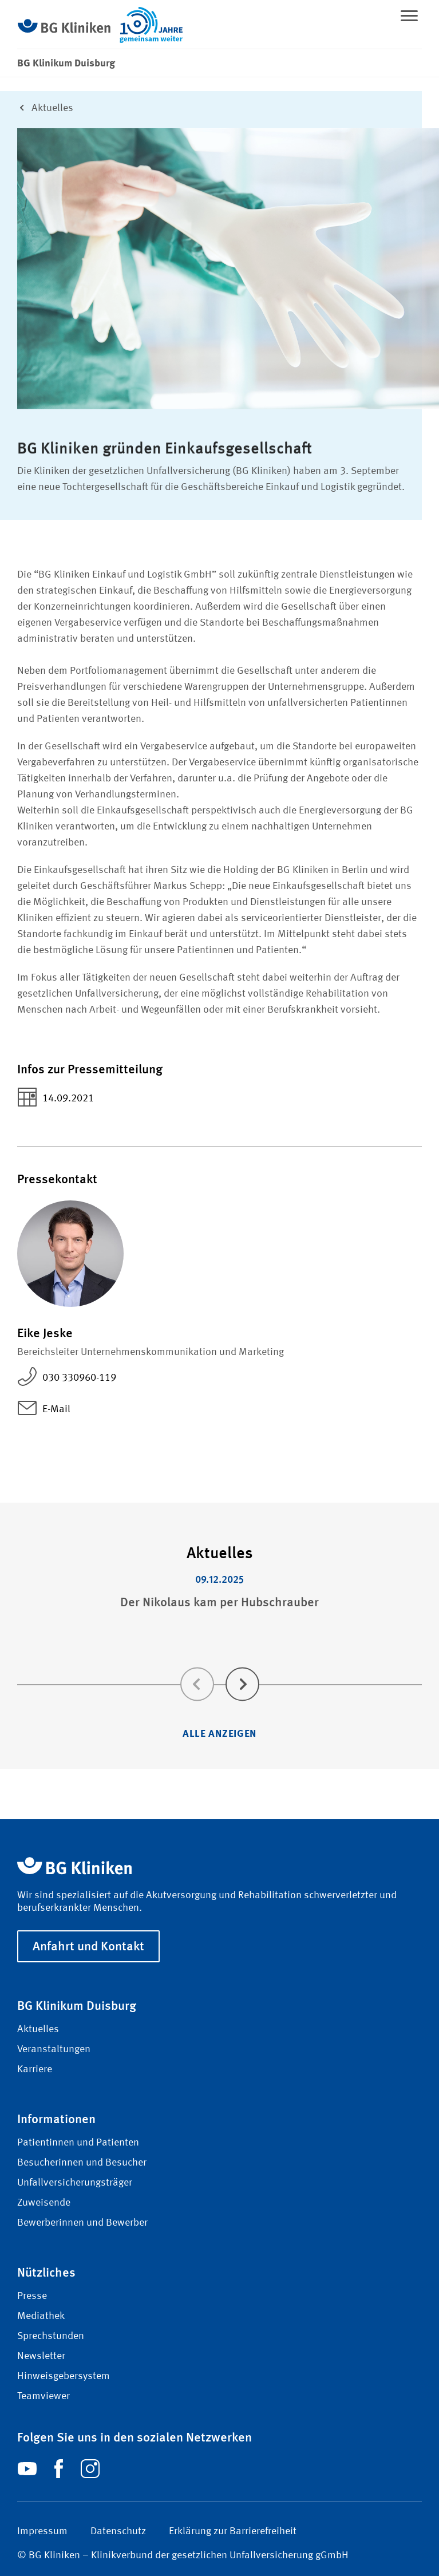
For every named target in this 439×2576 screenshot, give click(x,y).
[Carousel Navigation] (219, 1667)
